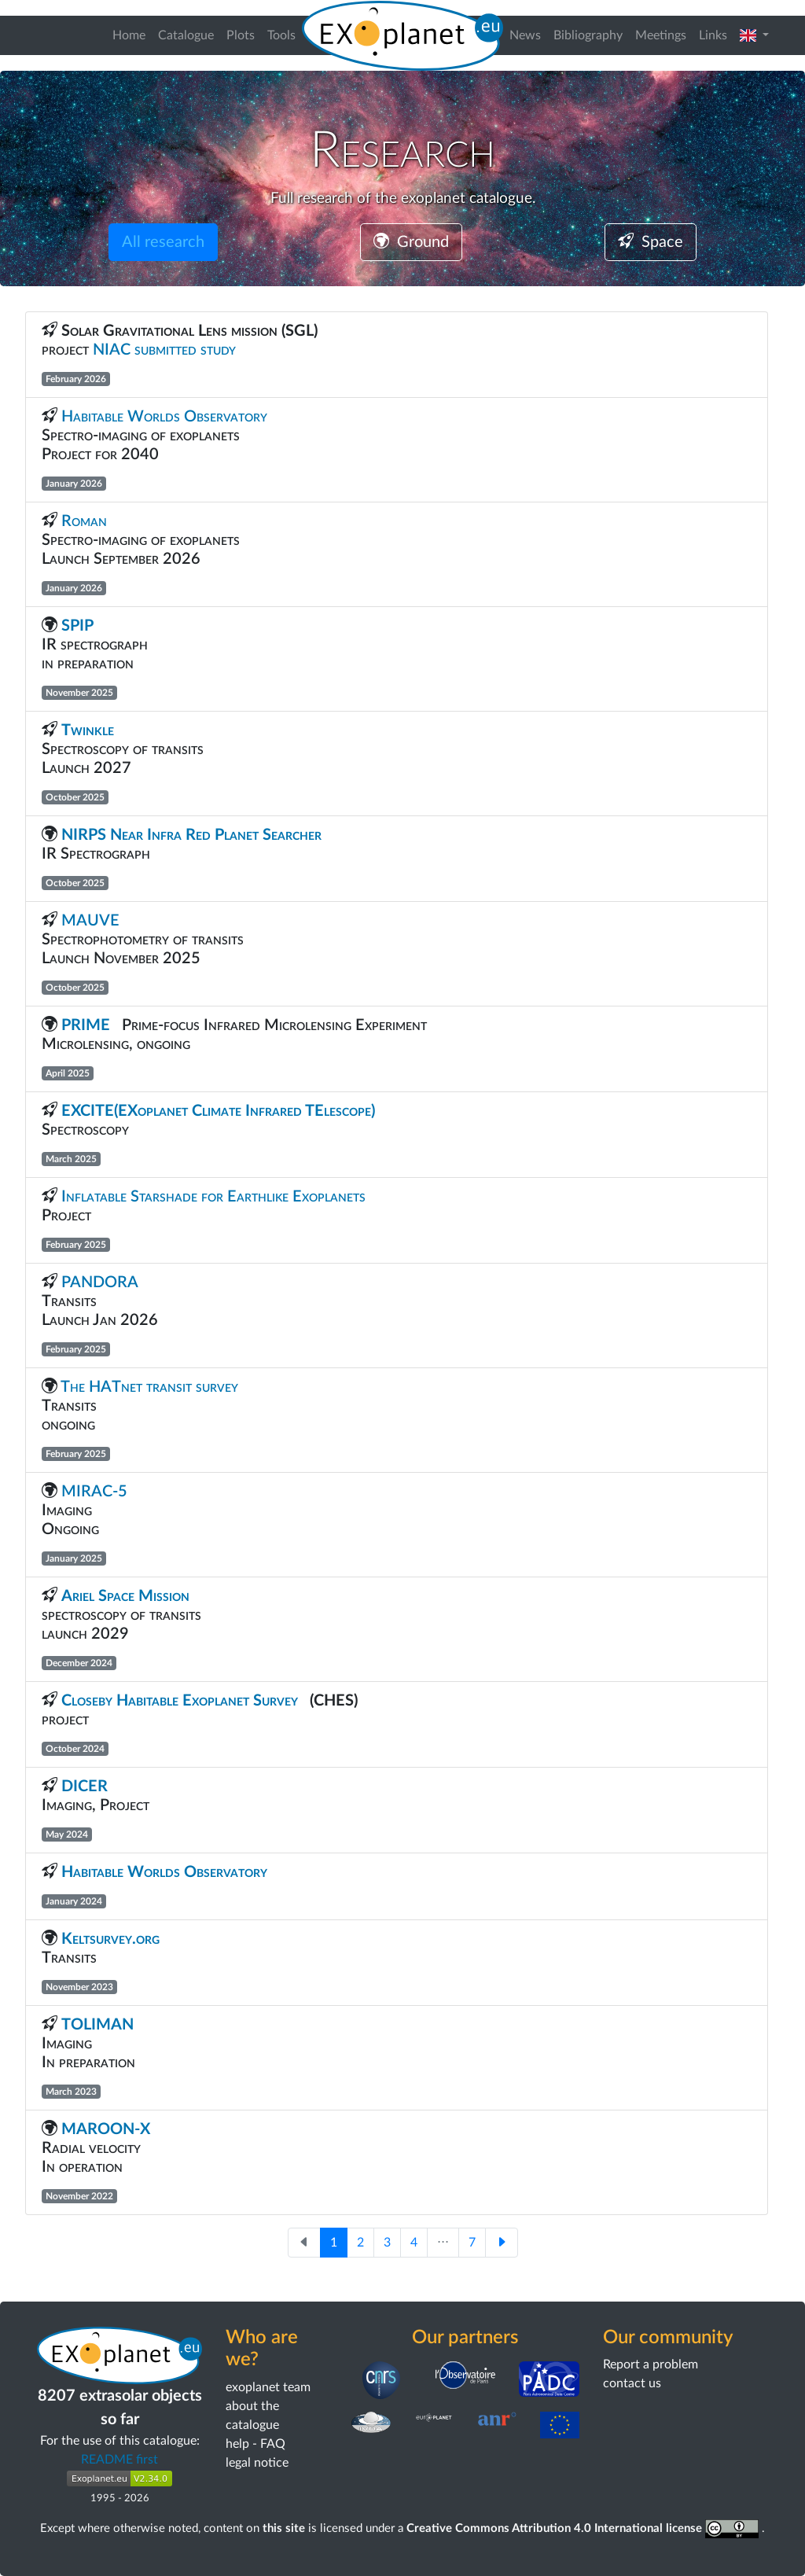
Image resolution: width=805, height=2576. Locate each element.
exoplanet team (268, 2387)
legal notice (257, 2462)
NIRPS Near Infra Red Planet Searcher (195, 835)
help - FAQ (255, 2444)
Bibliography (588, 35)
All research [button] (163, 242)
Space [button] (650, 242)
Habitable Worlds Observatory (166, 417)
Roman (86, 521)
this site (284, 2528)
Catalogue (186, 35)
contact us (632, 2383)
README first (119, 2459)
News (525, 35)
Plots (240, 35)
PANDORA (99, 1282)
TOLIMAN (97, 2025)
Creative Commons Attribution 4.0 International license (584, 2528)
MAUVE (90, 921)
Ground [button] (411, 242)
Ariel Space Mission (125, 1596)
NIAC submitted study (164, 350)
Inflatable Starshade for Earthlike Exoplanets (213, 1197)
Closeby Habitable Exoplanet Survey (179, 1701)
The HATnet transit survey (149, 1387)
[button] (754, 35)
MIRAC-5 (96, 1492)
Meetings (660, 35)
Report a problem (650, 2364)
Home (128, 35)
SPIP (77, 626)
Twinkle (89, 730)
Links (713, 35)
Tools (281, 35)
